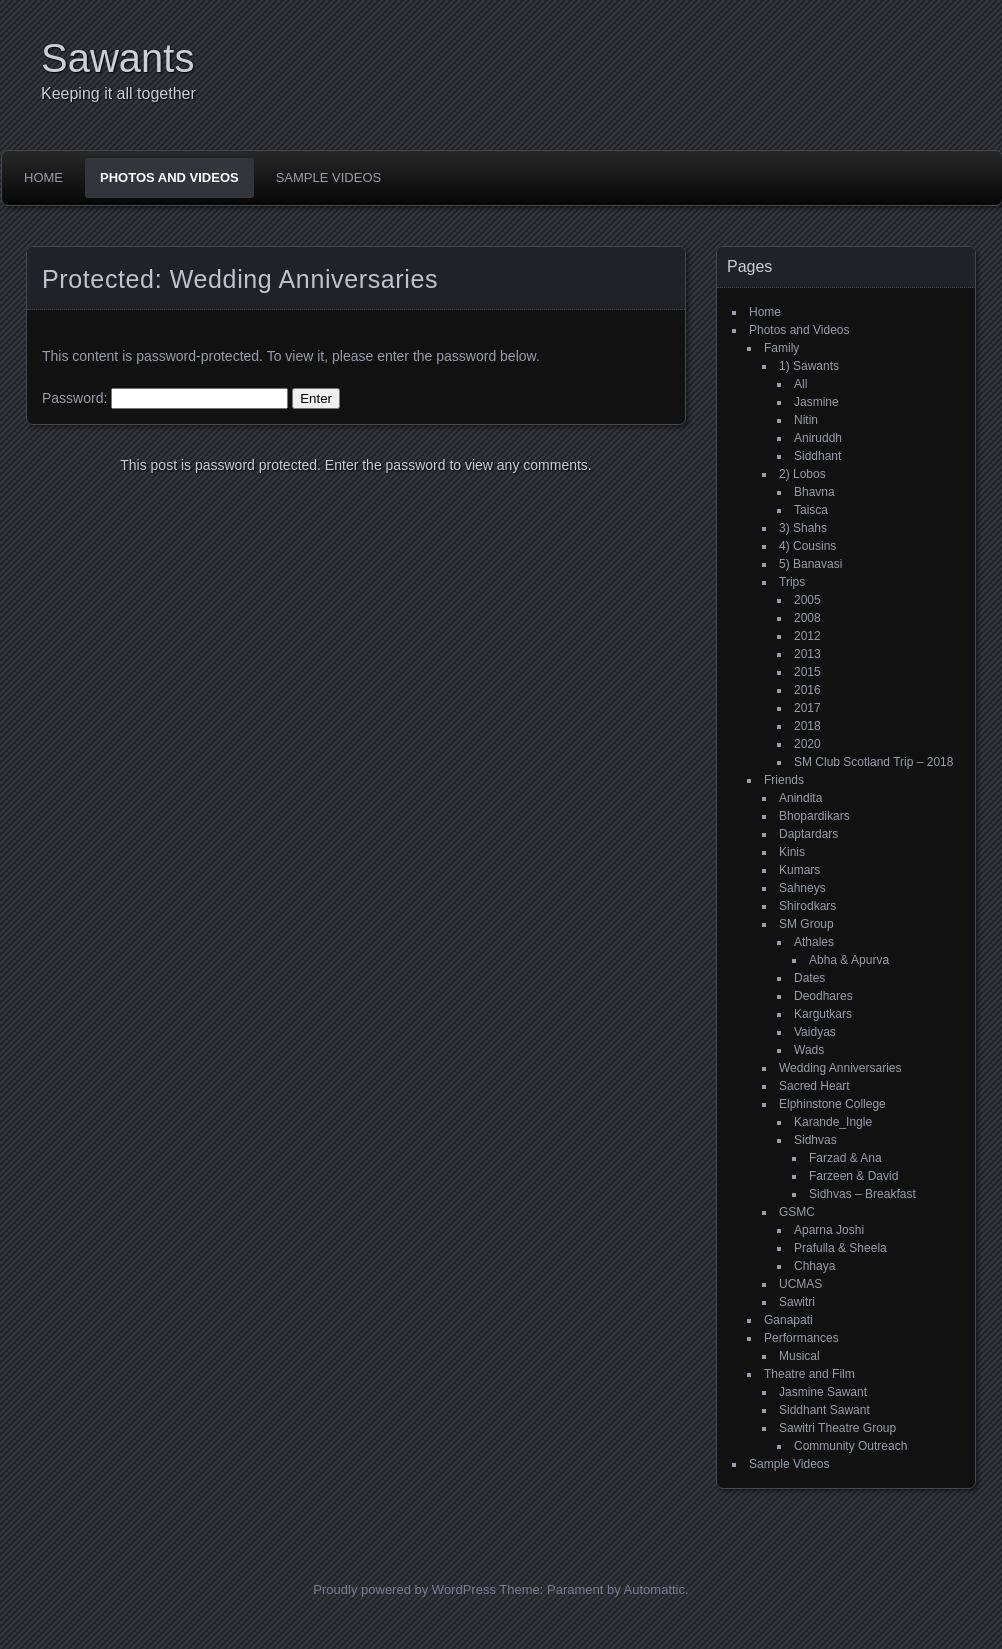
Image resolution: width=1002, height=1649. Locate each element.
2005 (807, 600)
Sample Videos (328, 177)
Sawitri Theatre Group (837, 1428)
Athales (814, 942)
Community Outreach (850, 1446)
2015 (807, 672)
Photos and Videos (169, 177)
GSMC (797, 1212)
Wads (809, 1050)
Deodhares (823, 996)
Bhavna (814, 492)
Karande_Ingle (833, 1122)
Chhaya (814, 1266)
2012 (807, 636)
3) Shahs (803, 528)
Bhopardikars (814, 816)
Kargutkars (823, 1014)
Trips (792, 582)
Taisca (811, 510)
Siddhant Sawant (824, 1410)
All (800, 384)
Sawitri (797, 1302)
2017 (807, 708)
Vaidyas (815, 1032)
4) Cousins (807, 546)
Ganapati (788, 1320)
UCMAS (800, 1284)
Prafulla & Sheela (840, 1248)
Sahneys (802, 888)
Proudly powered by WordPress (404, 1589)
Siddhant (817, 456)
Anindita (800, 798)
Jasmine (816, 402)
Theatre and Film (809, 1374)
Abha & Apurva (849, 960)
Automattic (654, 1589)
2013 (807, 654)
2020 (807, 744)
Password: (165, 398)
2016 (807, 690)
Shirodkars (807, 906)
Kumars (799, 870)
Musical (799, 1356)
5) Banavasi (810, 564)
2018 (807, 726)
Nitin (806, 420)
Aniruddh (818, 438)
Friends (784, 780)
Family (781, 348)
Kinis (792, 852)
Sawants (117, 58)
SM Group (806, 924)
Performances (801, 1338)
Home (43, 177)
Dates (809, 978)
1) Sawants (809, 366)
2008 (807, 618)
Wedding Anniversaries (840, 1068)
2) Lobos (802, 474)
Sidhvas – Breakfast (862, 1194)
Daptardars (808, 834)
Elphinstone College (832, 1104)
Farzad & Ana (845, 1158)
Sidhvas (815, 1140)
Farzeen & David (853, 1176)
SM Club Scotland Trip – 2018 (873, 762)
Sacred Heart (814, 1086)
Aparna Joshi (829, 1230)
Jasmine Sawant (823, 1392)
